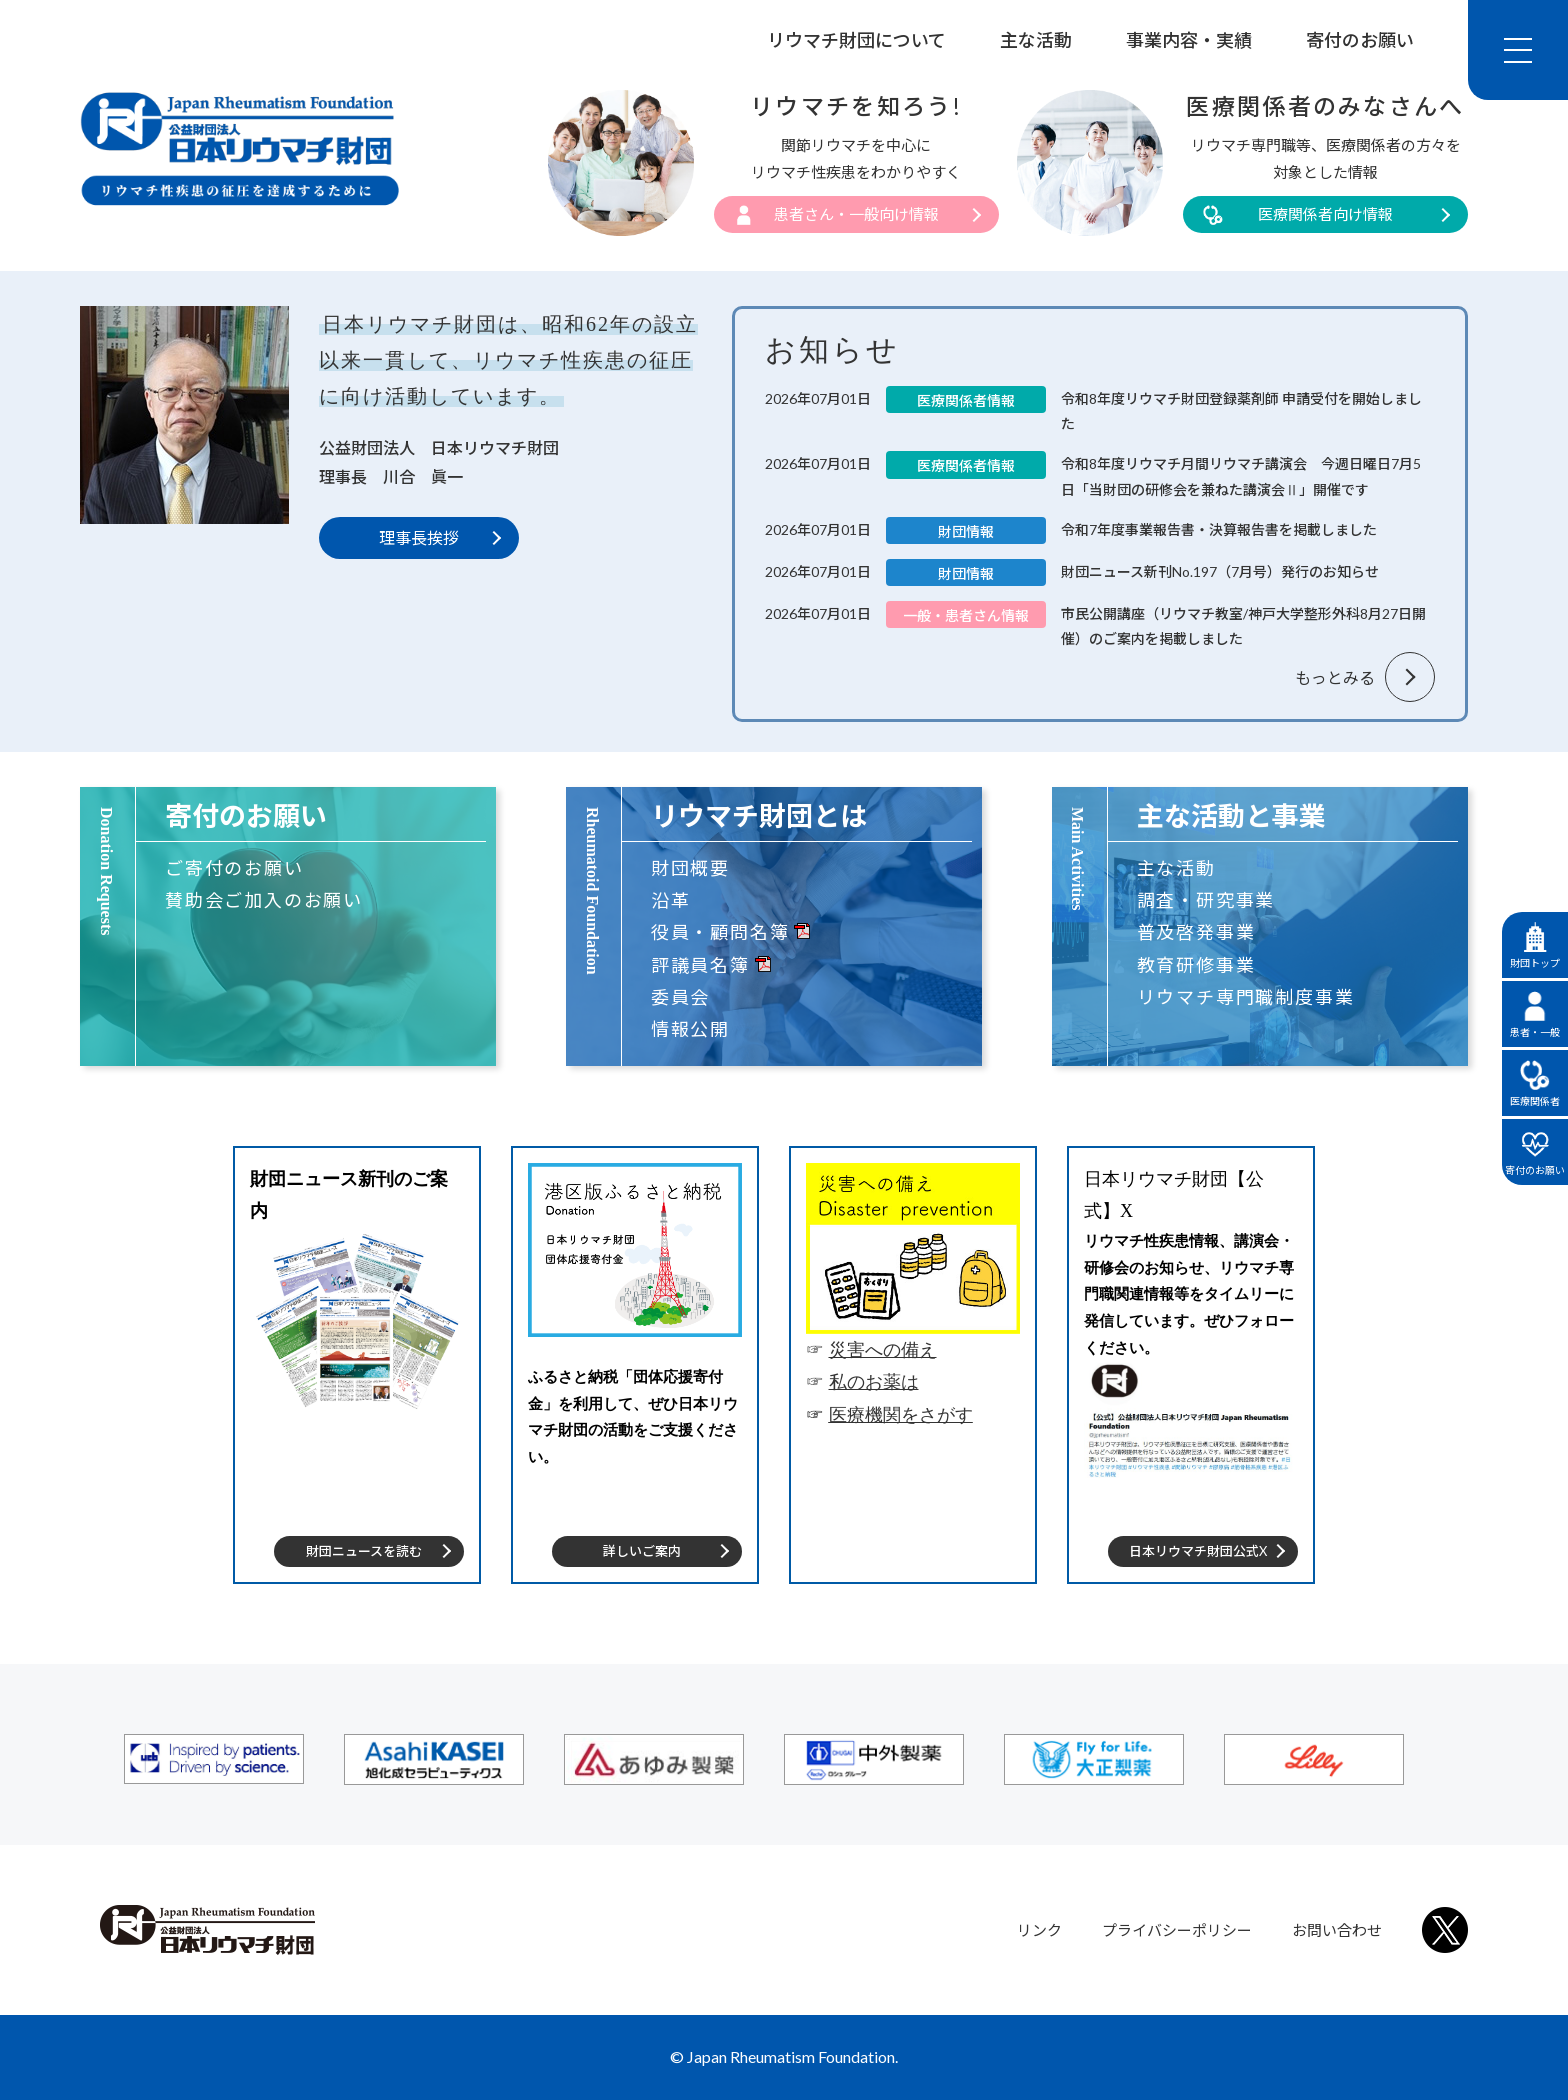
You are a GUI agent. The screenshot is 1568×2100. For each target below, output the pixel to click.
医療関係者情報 (966, 400)
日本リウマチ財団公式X (1198, 1551)
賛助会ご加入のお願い (264, 900)
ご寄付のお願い (234, 868)
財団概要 (690, 868)
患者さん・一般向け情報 (856, 214)
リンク (1039, 1930)
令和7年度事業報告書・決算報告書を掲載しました (1219, 529)
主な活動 (1036, 40)
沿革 (671, 900)
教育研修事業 (1196, 965)
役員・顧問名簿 (720, 932)
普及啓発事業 (1196, 932)
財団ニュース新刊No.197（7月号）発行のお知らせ (1220, 571)
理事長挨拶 (419, 537)
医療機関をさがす (901, 1415)
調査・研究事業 (1206, 900)
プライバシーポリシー (1177, 1930)
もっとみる (1335, 677)
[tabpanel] (357, 1365)
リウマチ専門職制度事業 (1246, 997)
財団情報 (966, 531)
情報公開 (690, 1029)
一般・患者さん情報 (966, 615)
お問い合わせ (1337, 1930)
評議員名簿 (700, 965)
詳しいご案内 (642, 1551)
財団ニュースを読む (364, 1551)
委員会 (680, 997)
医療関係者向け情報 (1325, 214)
